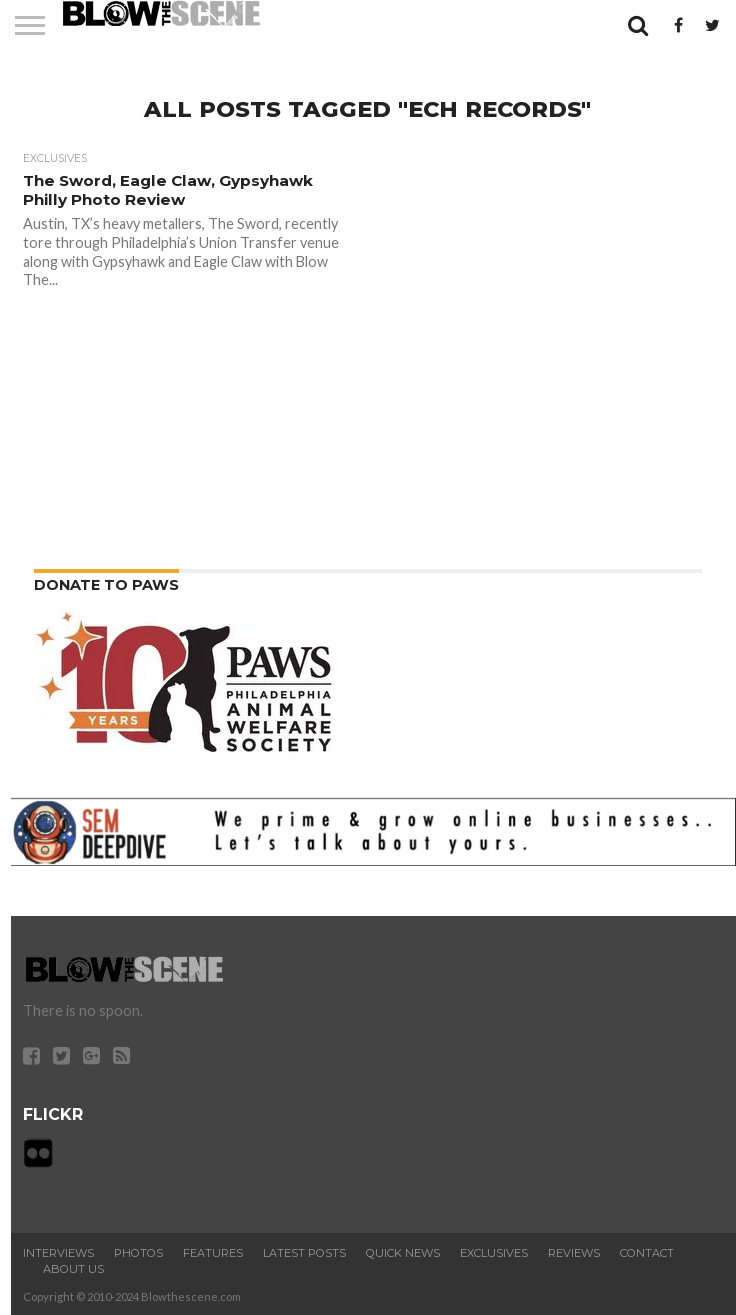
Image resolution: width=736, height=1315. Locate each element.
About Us (73, 1269)
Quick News (403, 1253)
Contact (647, 1253)
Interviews (58, 1253)
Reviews (574, 1253)
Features (213, 1253)
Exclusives (494, 1253)
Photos (138, 1253)
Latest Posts (304, 1253)
